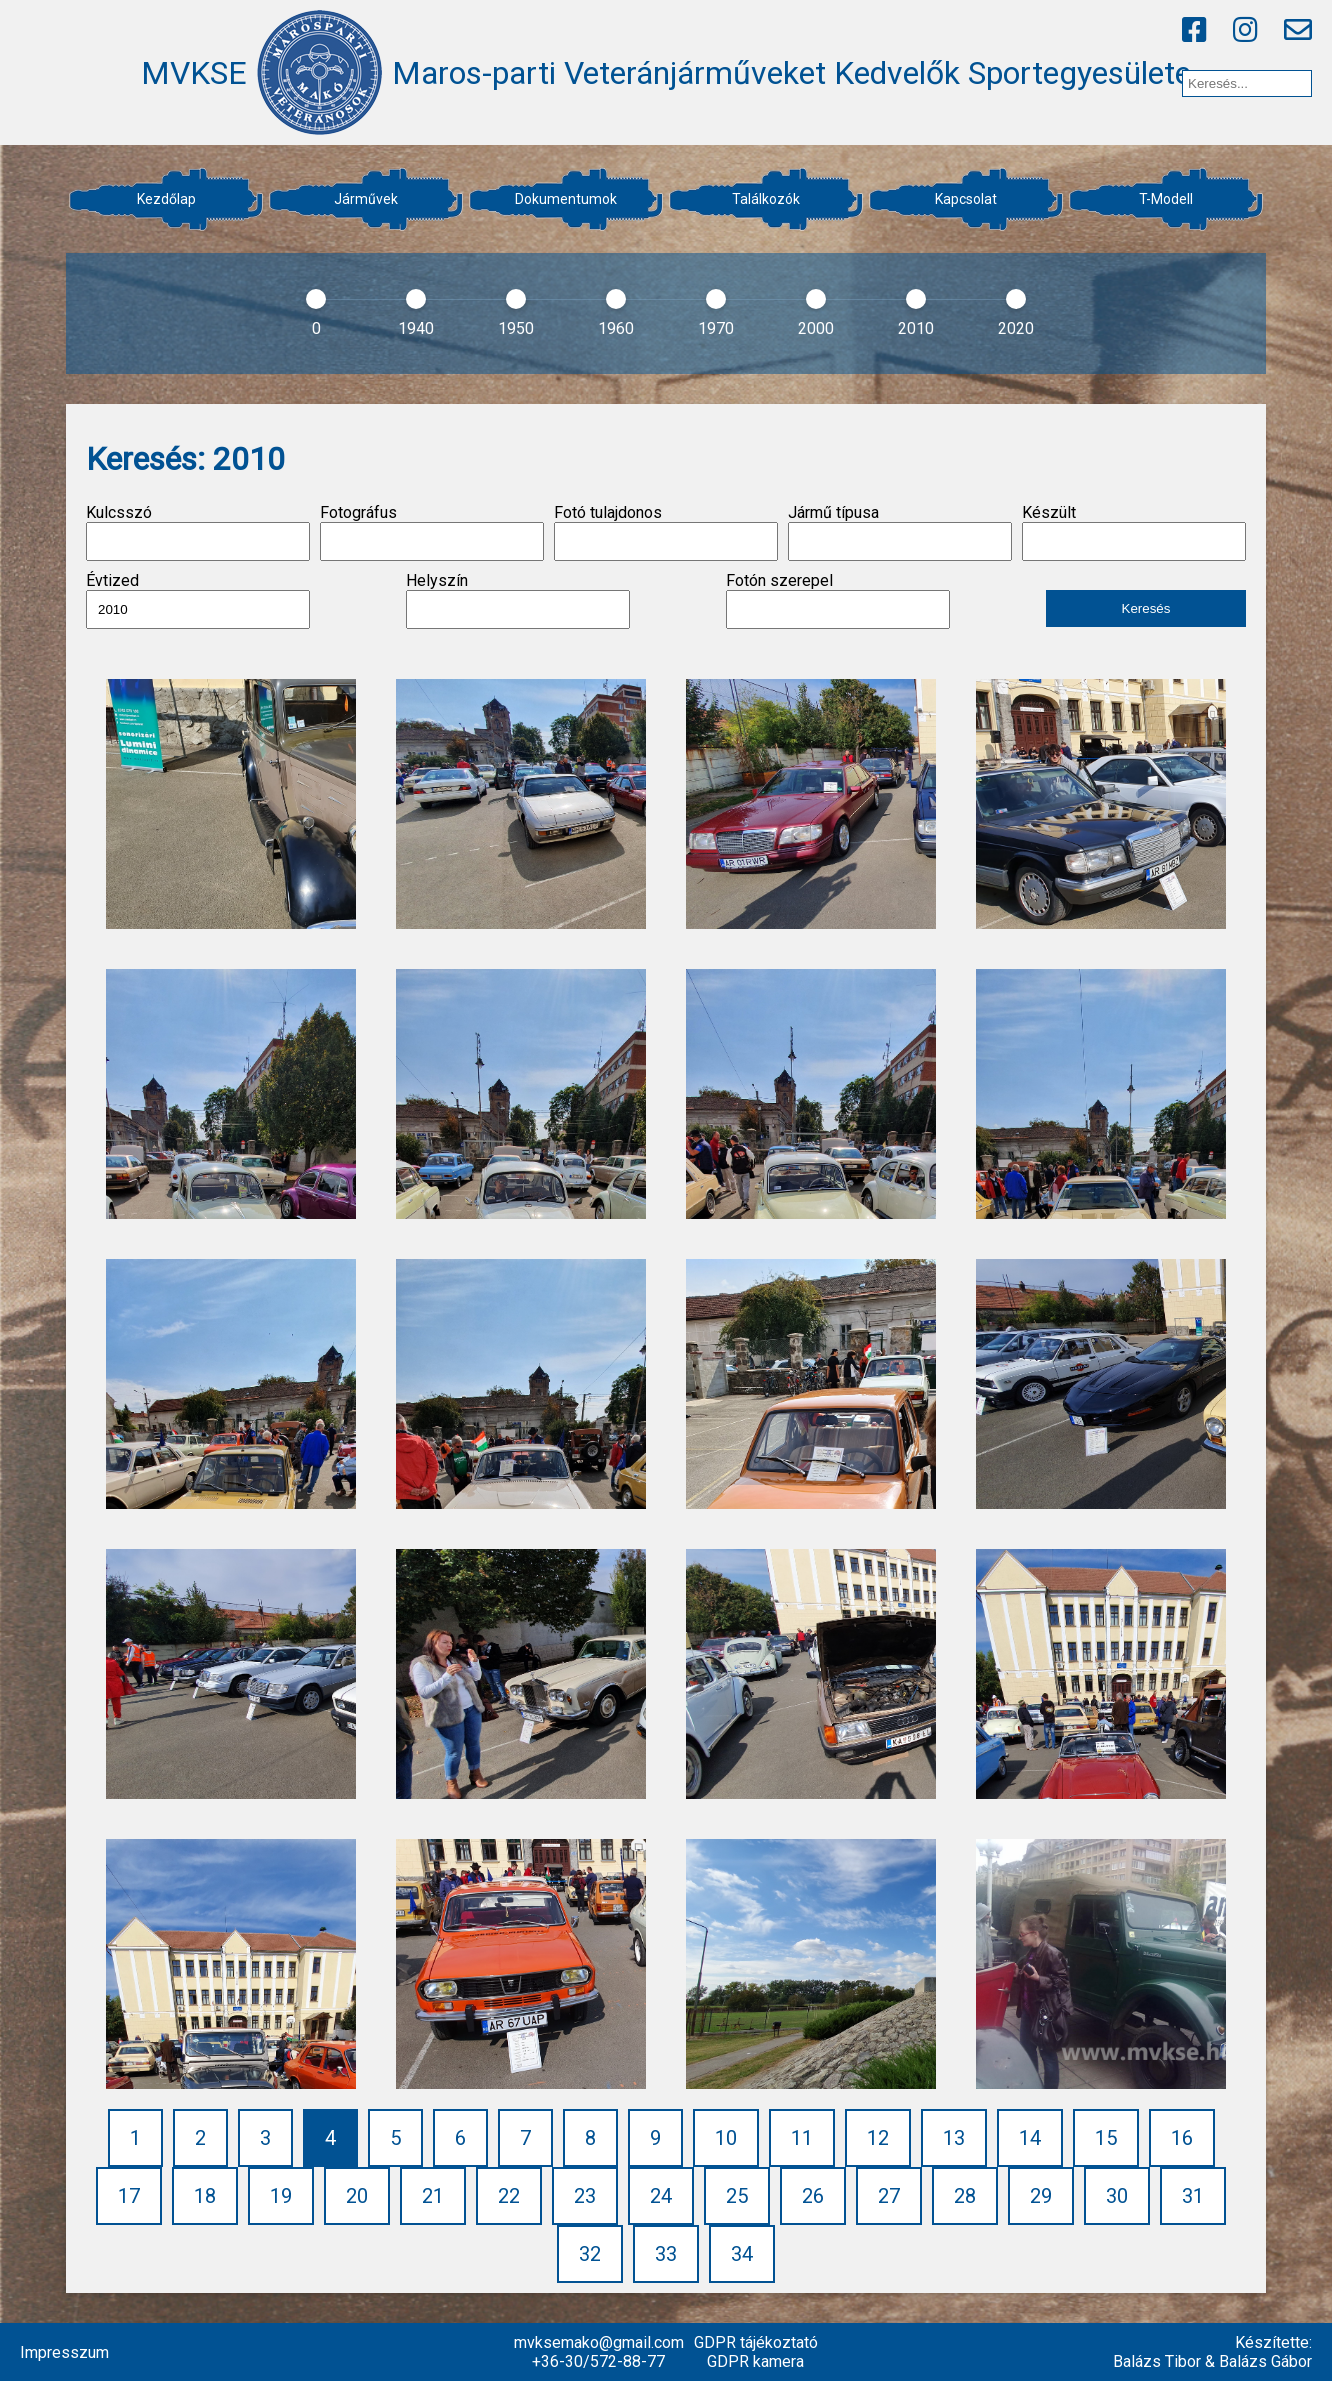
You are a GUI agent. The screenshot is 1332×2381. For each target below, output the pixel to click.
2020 (1016, 328)
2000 (816, 328)
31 (1193, 2196)
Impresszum (64, 2352)
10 (726, 2138)
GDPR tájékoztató (756, 2342)
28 (965, 2196)
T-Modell (1166, 199)
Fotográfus (432, 532)
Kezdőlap (166, 199)
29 (1041, 2196)
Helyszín (518, 600)
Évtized (198, 600)
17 (129, 2196)
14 (1030, 2138)
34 (742, 2254)
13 (954, 2138)
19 (281, 2196)
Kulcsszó (198, 532)
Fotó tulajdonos (666, 532)
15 (1106, 2138)
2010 (916, 328)
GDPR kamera (755, 2361)
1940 (416, 328)
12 (878, 2138)
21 (433, 2196)
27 (889, 2196)
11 (802, 2138)
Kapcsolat (966, 199)
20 (357, 2196)
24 (661, 2196)
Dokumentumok (566, 199)
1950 (516, 328)
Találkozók (766, 199)
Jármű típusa (900, 532)
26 (813, 2196)
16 (1182, 2138)
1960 (616, 328)
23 (585, 2196)
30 (1117, 2196)
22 (509, 2196)
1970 (716, 328)
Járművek (366, 199)
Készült (1134, 532)
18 (205, 2196)
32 (590, 2254)
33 (666, 2254)
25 (737, 2196)
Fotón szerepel (838, 600)
